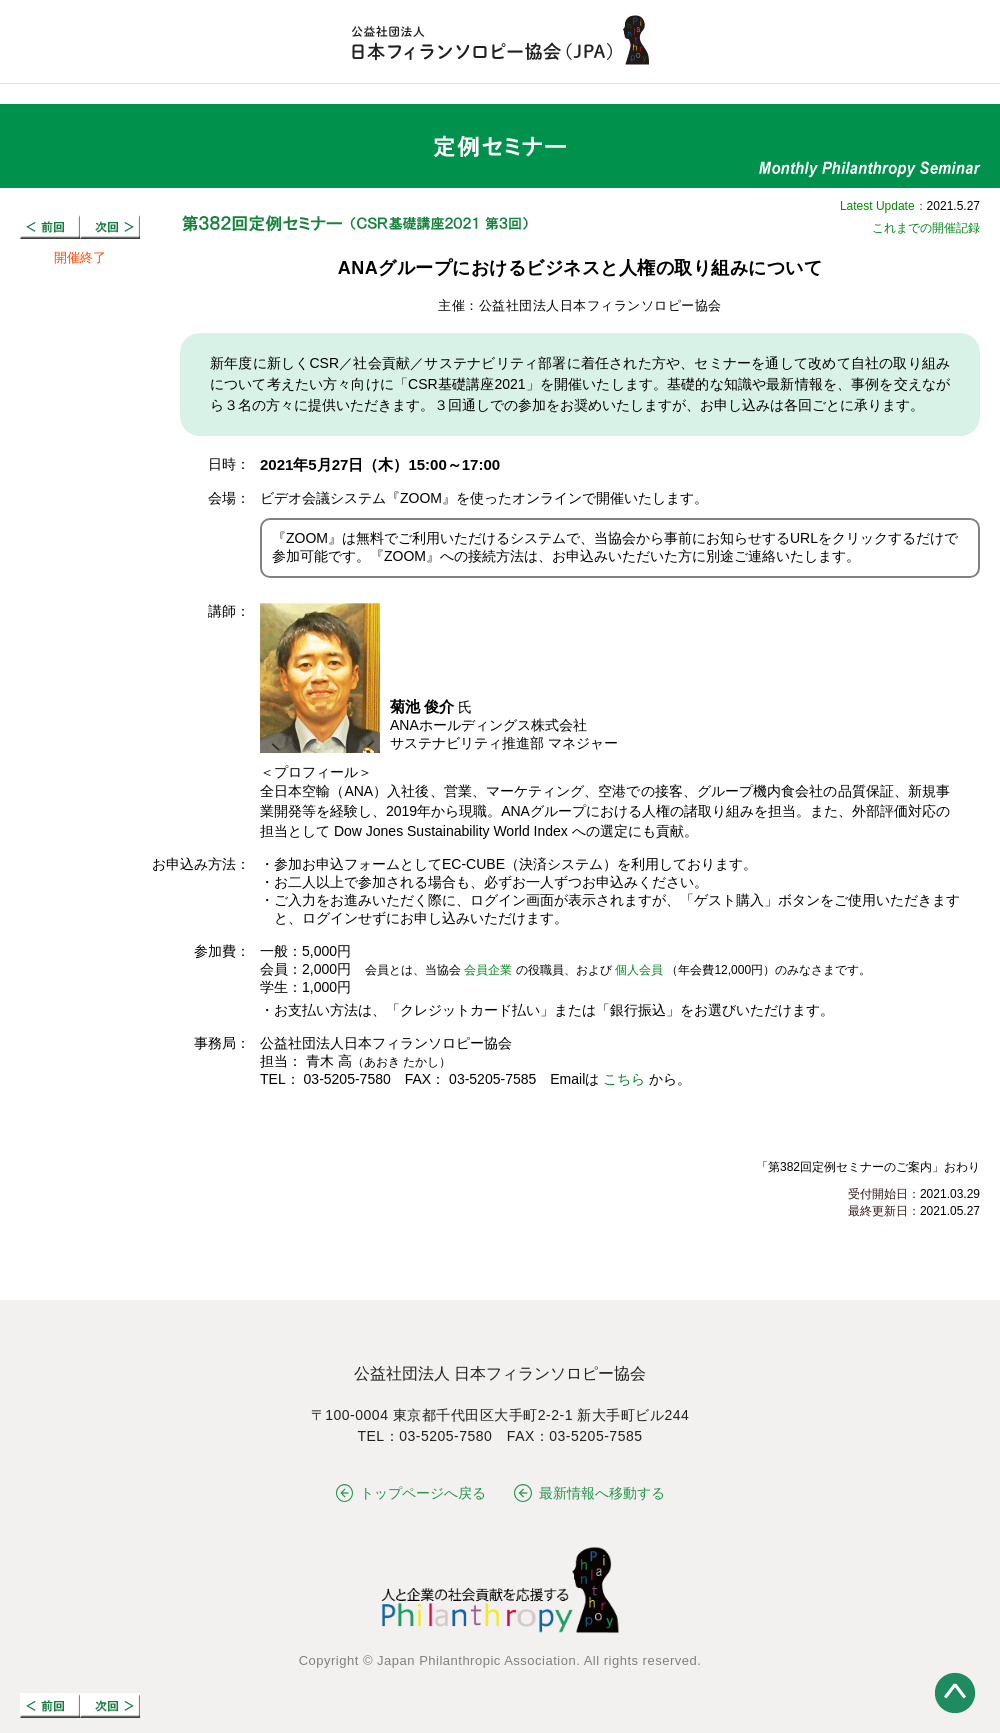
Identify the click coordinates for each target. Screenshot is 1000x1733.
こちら (624, 1079)
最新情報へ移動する (589, 1493)
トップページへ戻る (411, 1493)
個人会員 (639, 970)
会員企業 (488, 970)
